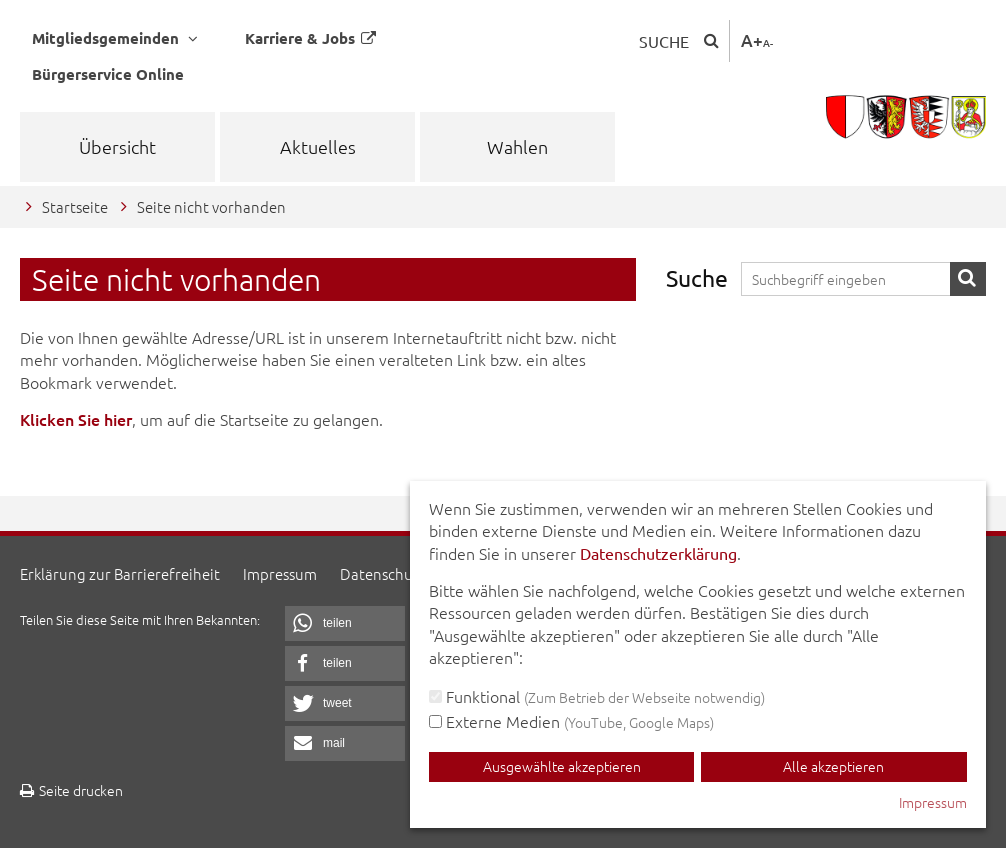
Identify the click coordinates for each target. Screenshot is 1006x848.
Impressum (280, 573)
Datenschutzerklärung (658, 553)
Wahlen (517, 146)
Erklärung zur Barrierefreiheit (120, 573)
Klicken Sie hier (76, 419)
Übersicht (117, 146)
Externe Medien (571, 721)
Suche (664, 41)
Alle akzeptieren (833, 766)
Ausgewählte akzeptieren (562, 766)
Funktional (597, 696)
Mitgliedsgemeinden (115, 38)
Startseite (75, 206)
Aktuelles (318, 146)
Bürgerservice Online (108, 74)
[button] (345, 623)
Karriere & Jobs (310, 38)
